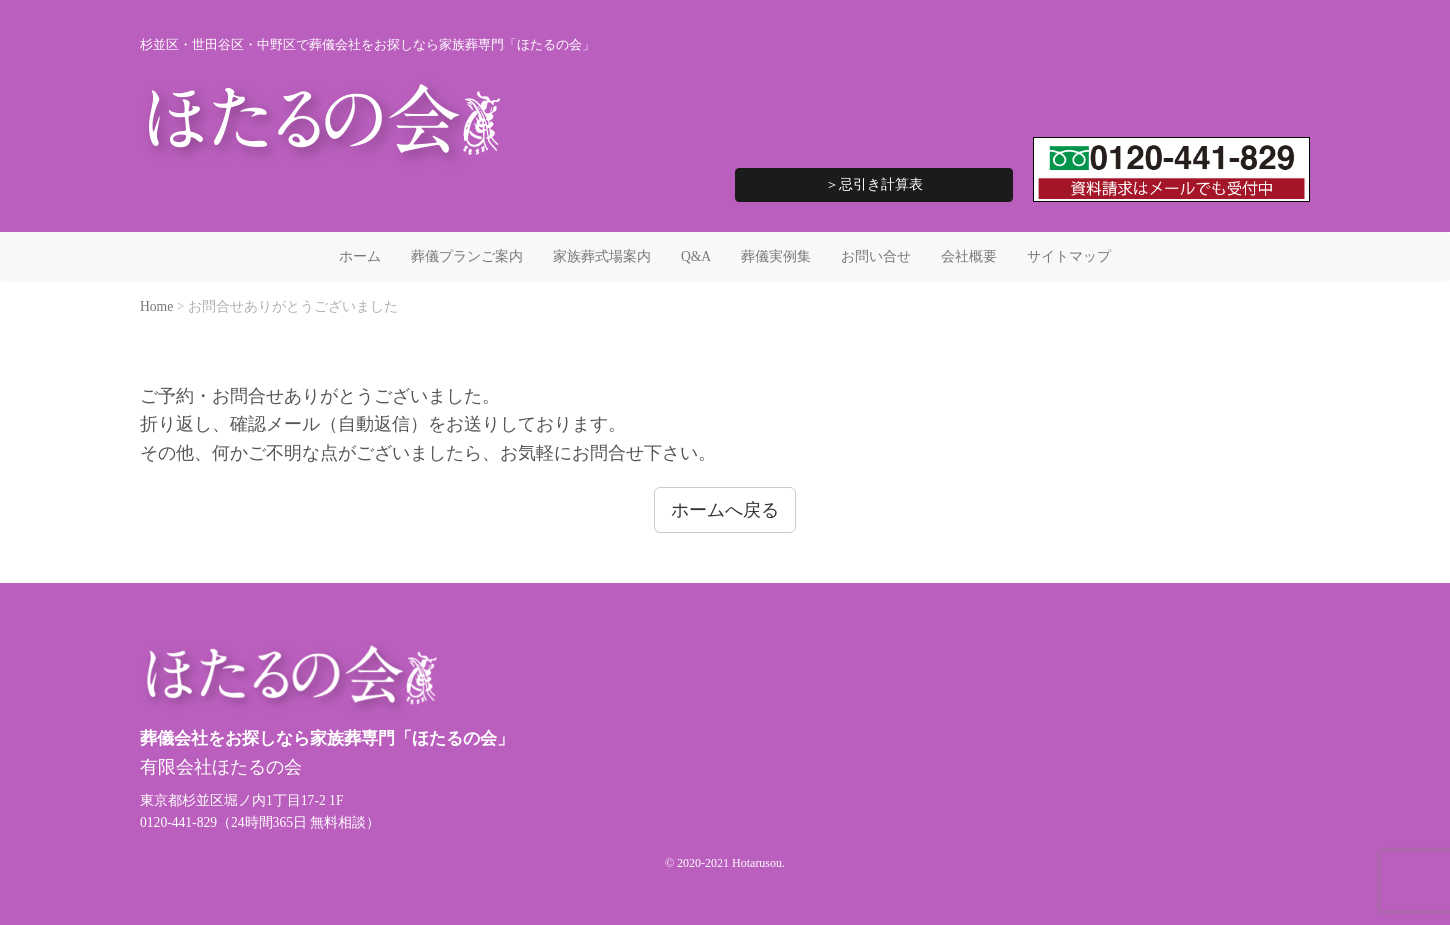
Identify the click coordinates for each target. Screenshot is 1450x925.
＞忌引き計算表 (874, 184)
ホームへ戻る (725, 510)
